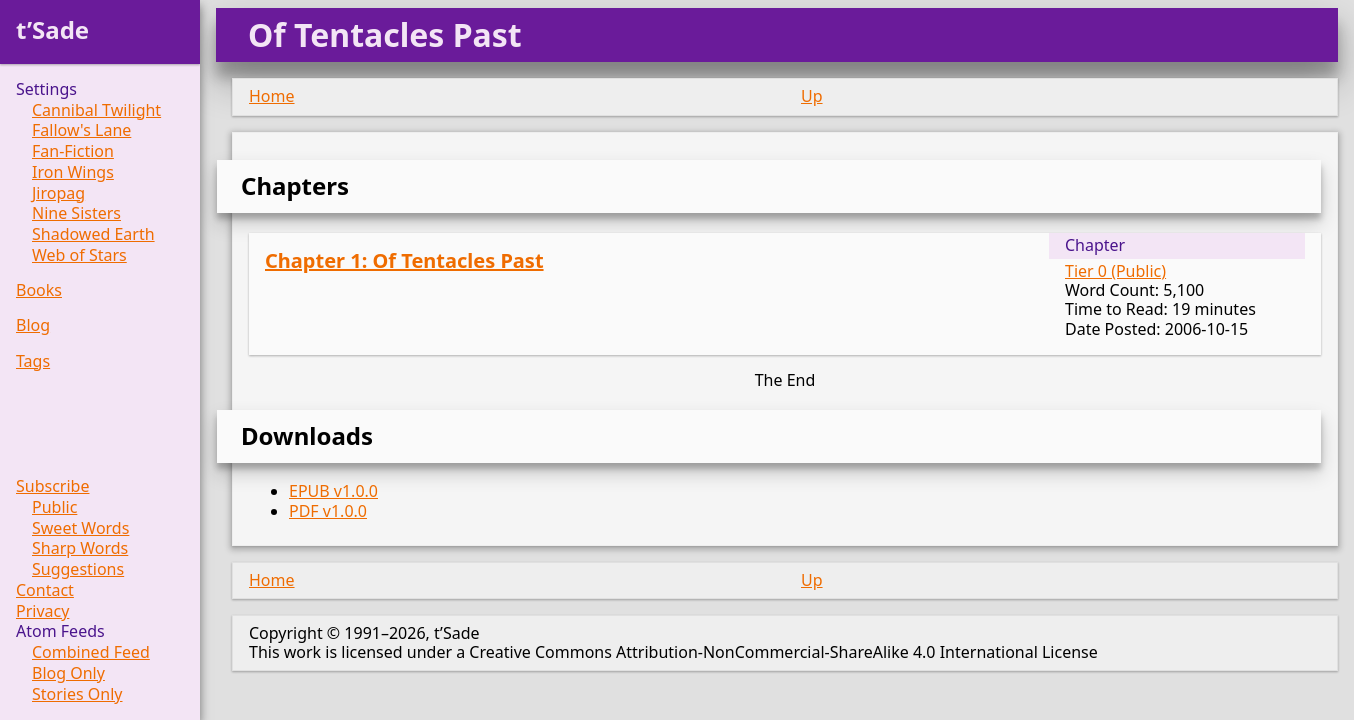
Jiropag (58, 193)
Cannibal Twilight (96, 110)
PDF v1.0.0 (328, 511)
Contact (45, 590)
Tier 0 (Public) (1115, 271)
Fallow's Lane (81, 130)
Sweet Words (80, 528)
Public (54, 507)
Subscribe (52, 486)
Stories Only (77, 694)
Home (272, 96)
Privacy (42, 611)
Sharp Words (80, 548)
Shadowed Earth (93, 234)
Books (39, 290)
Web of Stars (79, 255)
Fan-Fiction (73, 151)
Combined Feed (91, 652)
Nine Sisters (76, 213)
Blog (33, 325)
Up (812, 96)
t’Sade (52, 29)
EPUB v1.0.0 (333, 491)
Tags (33, 361)
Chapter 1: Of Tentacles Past (404, 260)
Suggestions (78, 569)
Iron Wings (73, 172)
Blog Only (68, 673)
